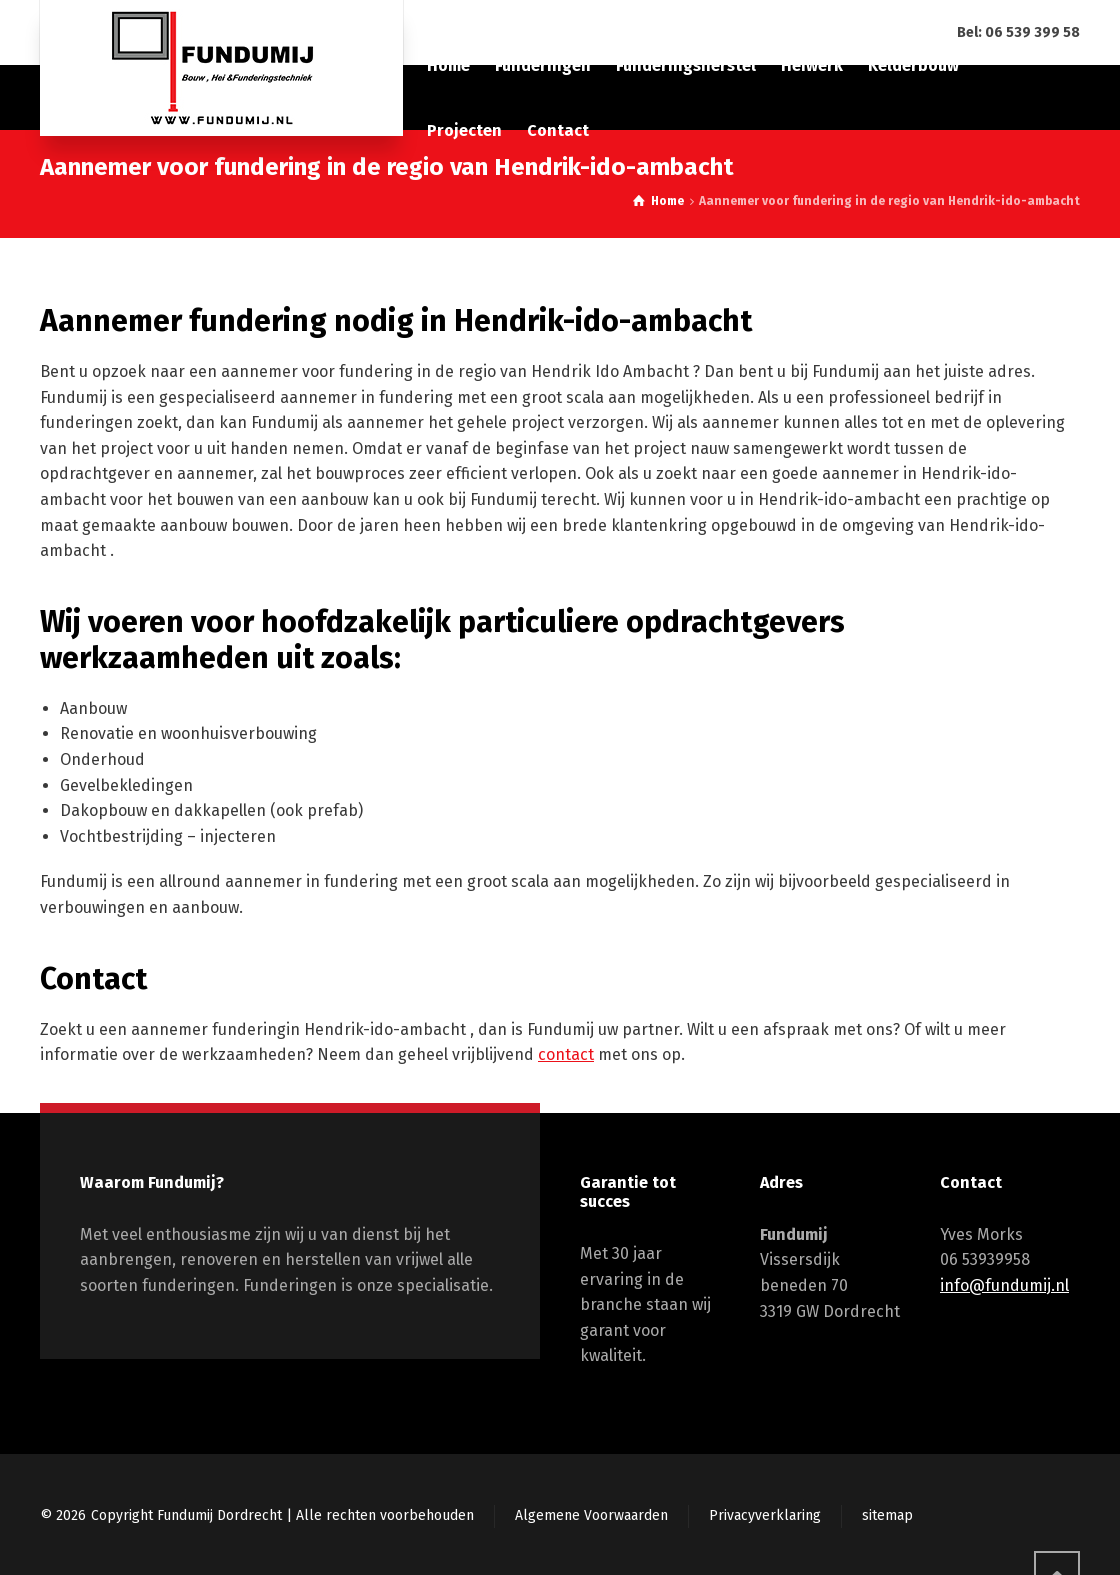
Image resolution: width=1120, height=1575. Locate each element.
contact (566, 1054)
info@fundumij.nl (1004, 1285)
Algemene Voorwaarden (591, 1515)
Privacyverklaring (765, 1515)
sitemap (887, 1515)
